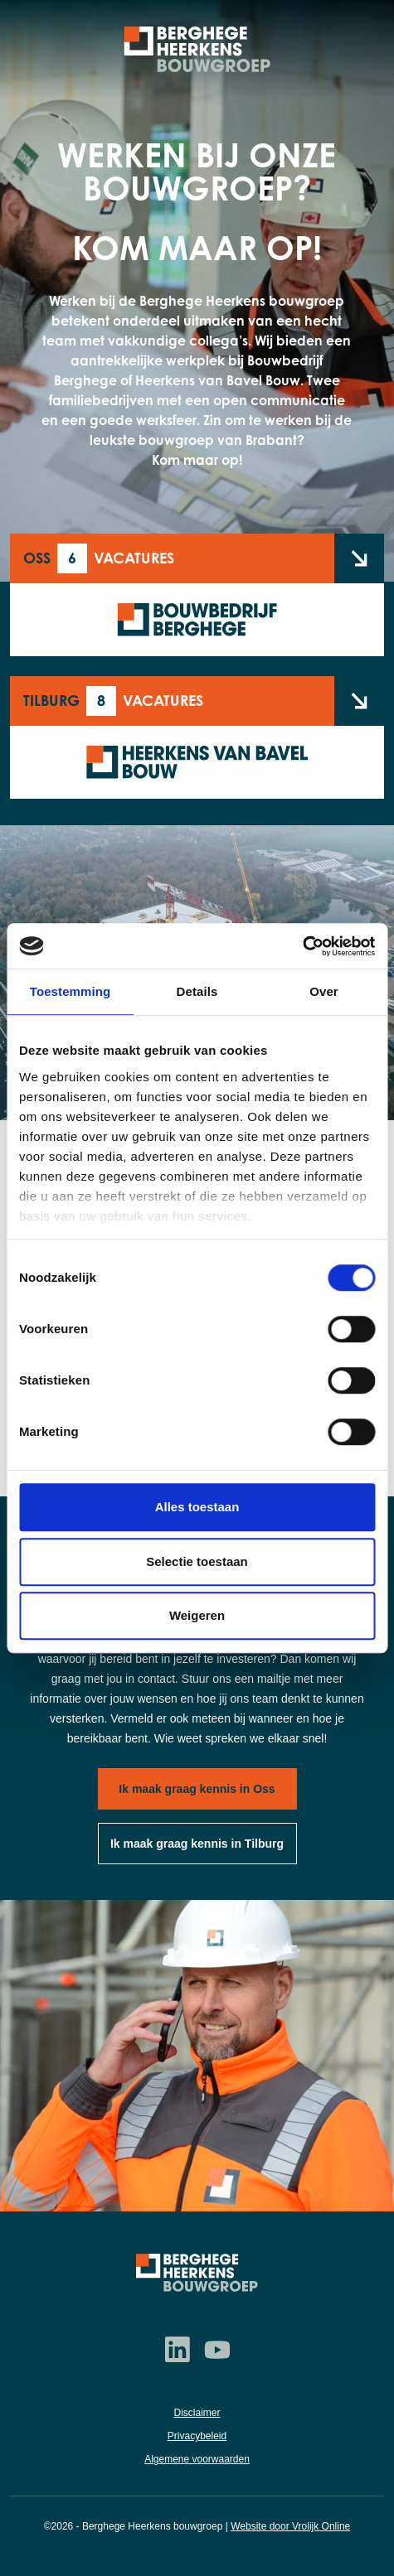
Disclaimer (196, 2413)
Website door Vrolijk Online (290, 2526)
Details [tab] (197, 991)
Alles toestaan (197, 1507)
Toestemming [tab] (70, 991)
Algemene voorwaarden (197, 2459)
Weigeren (197, 1615)
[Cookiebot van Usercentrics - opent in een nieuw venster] (302, 946)
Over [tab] (323, 991)
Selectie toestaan (197, 1561)
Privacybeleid (197, 2436)
